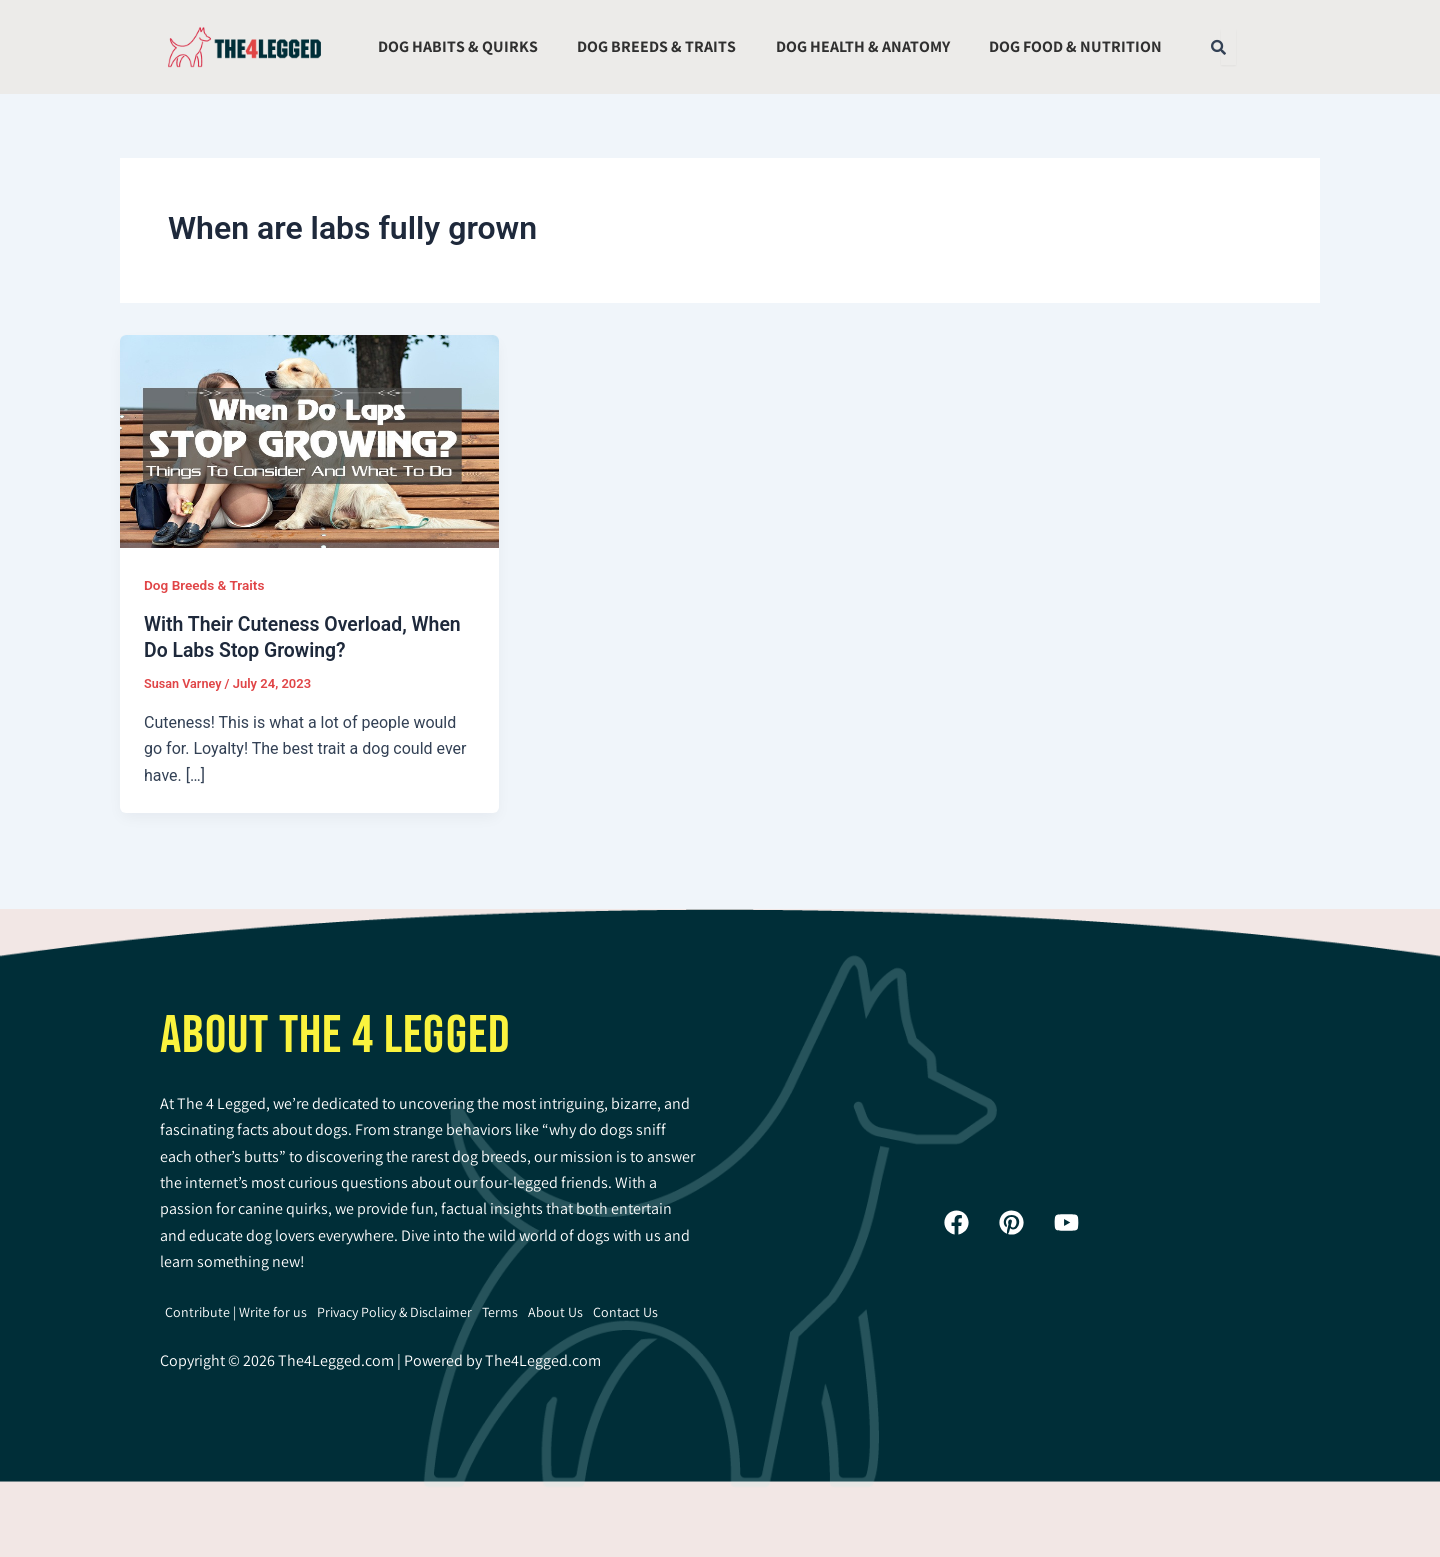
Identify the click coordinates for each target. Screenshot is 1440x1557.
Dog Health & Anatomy (863, 46)
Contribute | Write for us (236, 1311)
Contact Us (625, 1311)
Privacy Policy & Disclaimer (394, 1311)
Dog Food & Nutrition (1075, 46)
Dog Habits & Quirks (458, 46)
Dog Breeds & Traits (656, 46)
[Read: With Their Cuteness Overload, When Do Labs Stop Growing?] (309, 439)
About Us (555, 1311)
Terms (500, 1311)
